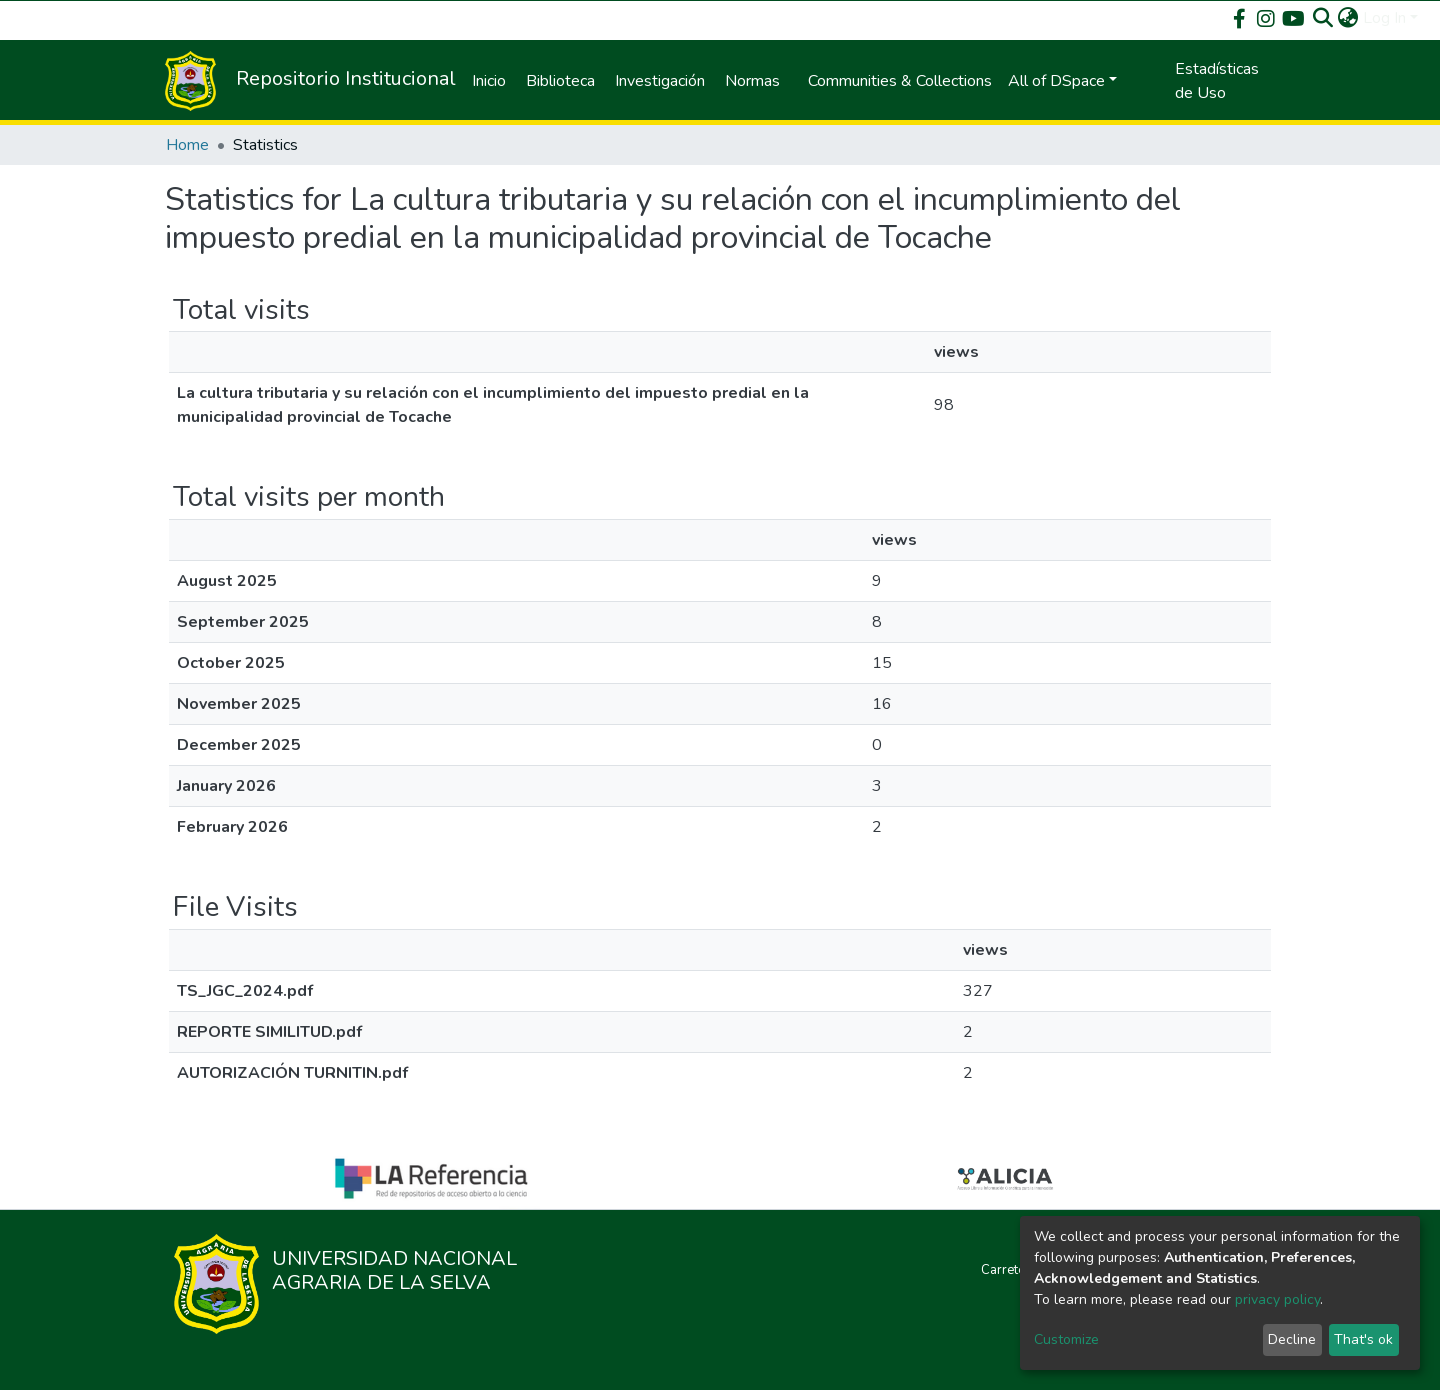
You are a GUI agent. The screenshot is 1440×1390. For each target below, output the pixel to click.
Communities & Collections (900, 81)
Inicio (489, 81)
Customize (1066, 1339)
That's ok (1363, 1339)
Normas (752, 81)
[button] (1348, 18)
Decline (1292, 1339)
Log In (1384, 18)
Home (187, 145)
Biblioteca (560, 81)
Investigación (660, 81)
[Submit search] (1323, 18)
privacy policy (1277, 1299)
